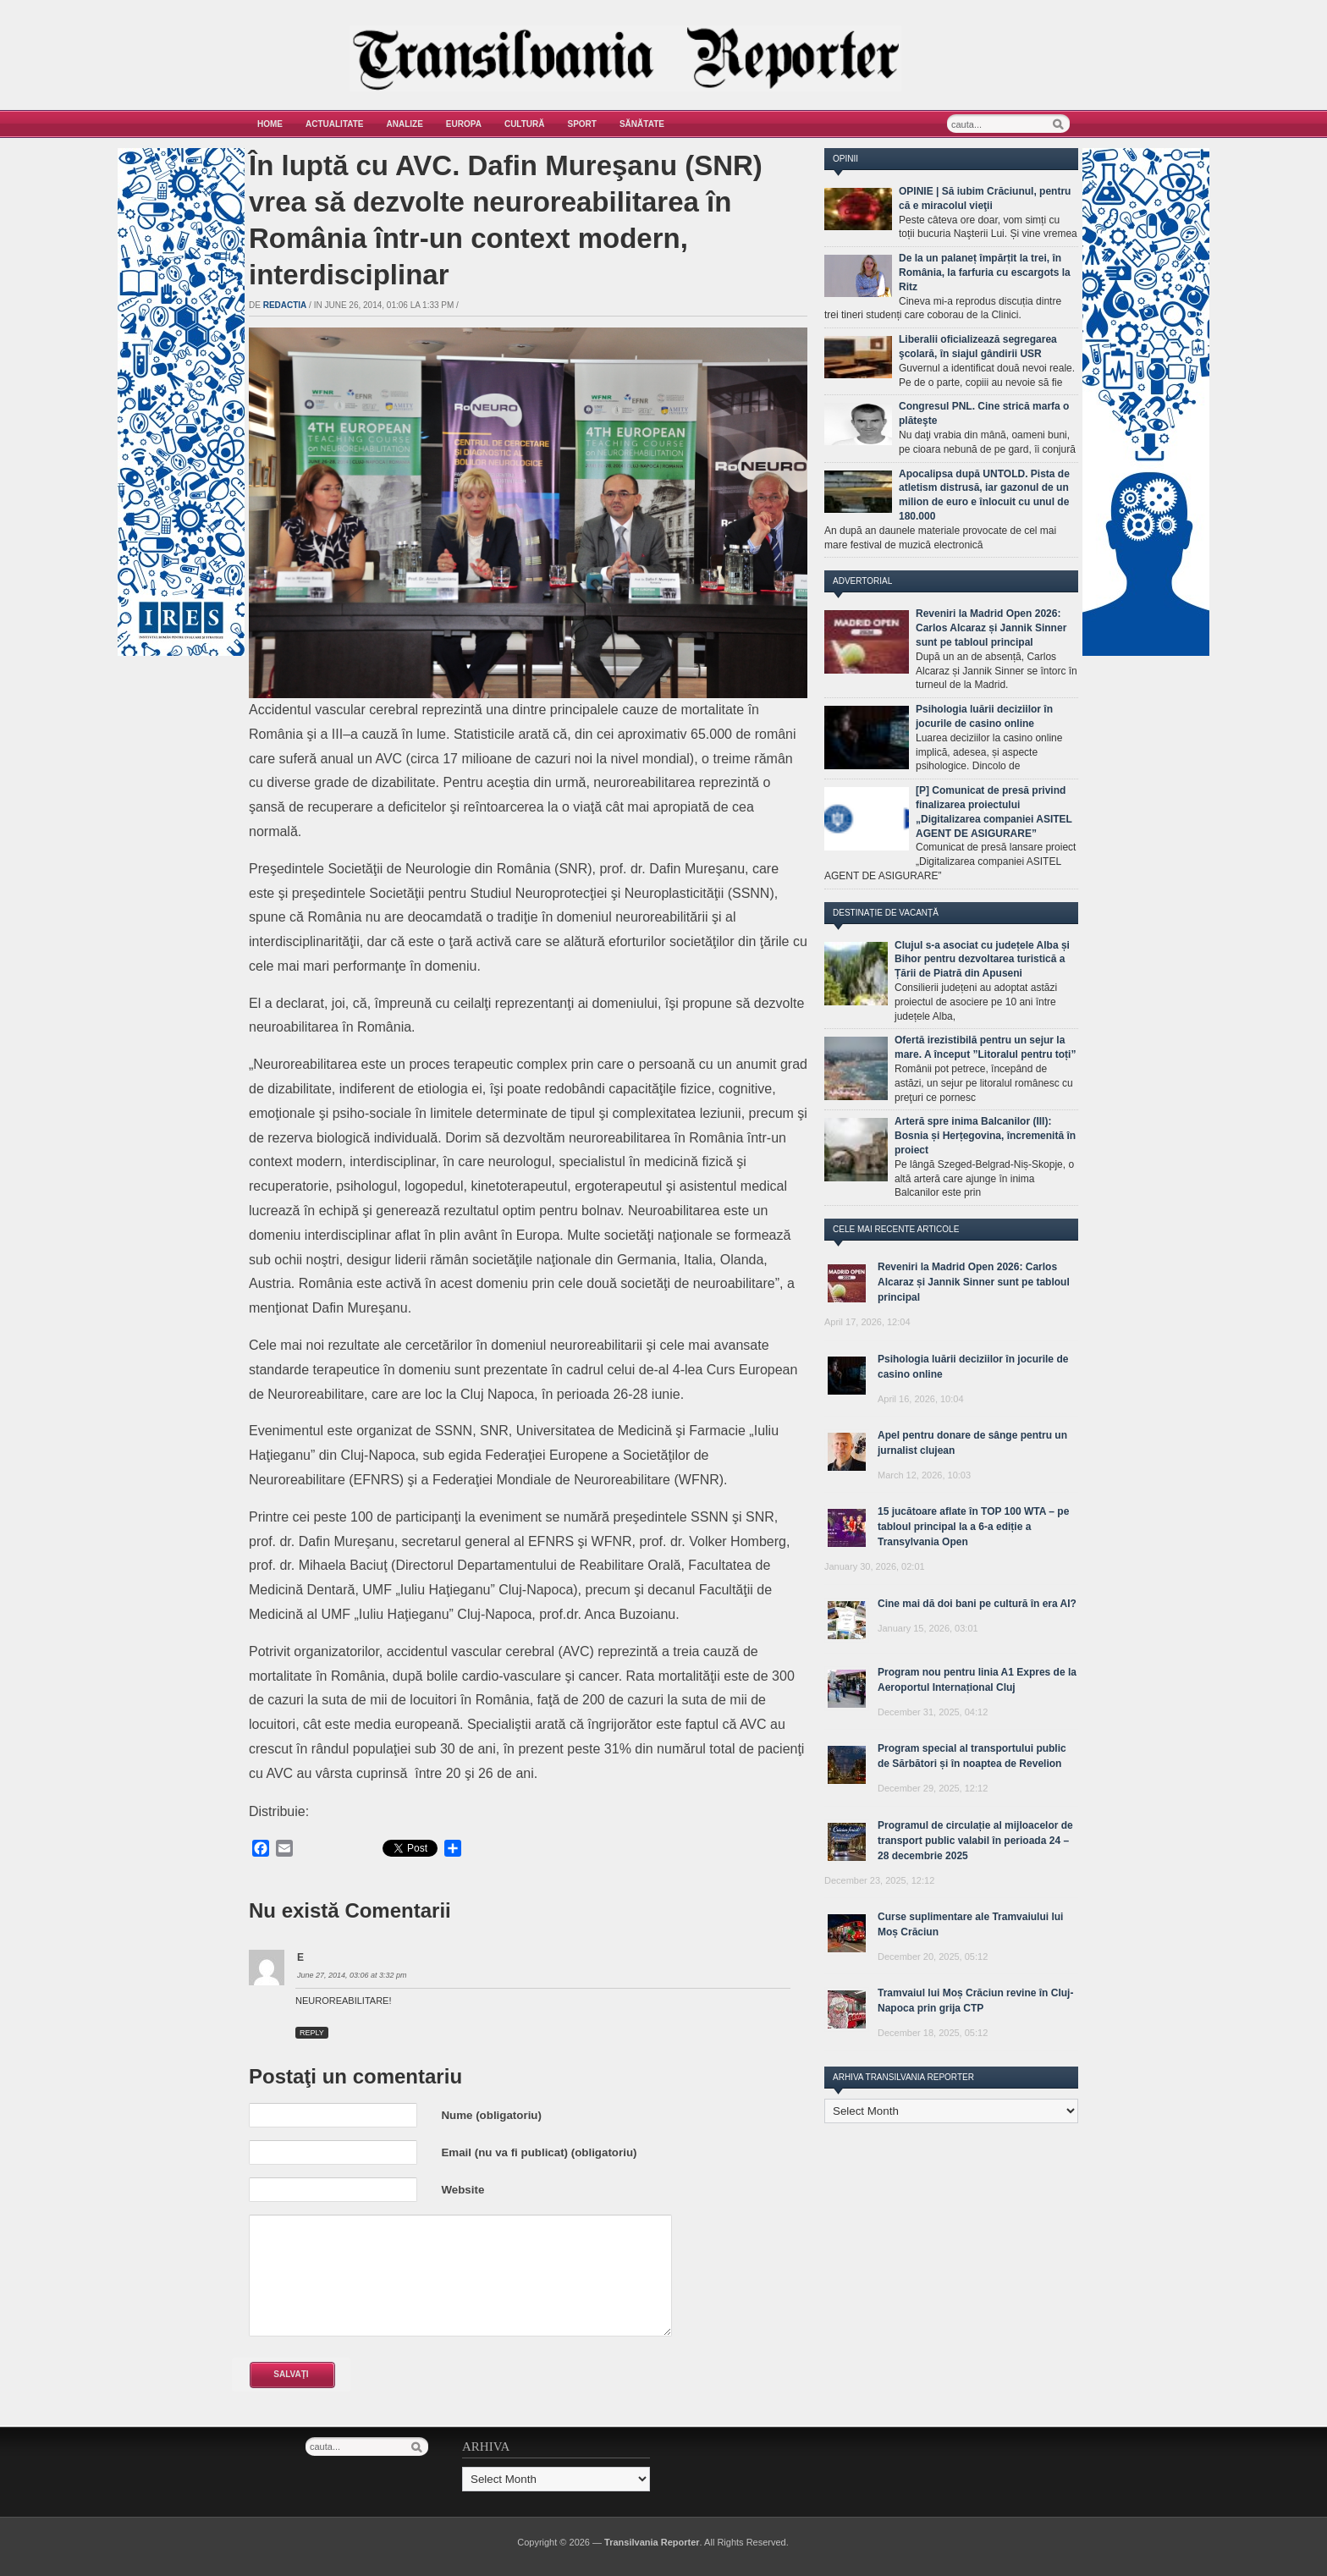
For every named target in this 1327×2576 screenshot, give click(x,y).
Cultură (524, 124)
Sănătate (641, 124)
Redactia (285, 305)
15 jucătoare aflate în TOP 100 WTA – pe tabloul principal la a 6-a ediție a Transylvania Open (973, 1526)
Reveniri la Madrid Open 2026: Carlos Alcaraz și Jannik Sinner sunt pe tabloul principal (991, 628)
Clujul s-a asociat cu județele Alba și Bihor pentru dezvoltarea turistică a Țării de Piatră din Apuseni (982, 959)
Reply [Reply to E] (312, 2032)
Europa (464, 124)
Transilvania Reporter (652, 2542)
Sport (582, 124)
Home (270, 124)
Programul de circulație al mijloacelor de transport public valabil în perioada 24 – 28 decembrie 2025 (975, 1840)
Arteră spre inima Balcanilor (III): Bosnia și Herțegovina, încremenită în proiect (985, 1135)
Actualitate (335, 124)
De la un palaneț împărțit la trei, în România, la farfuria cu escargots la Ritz (985, 272)
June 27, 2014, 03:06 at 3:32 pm (352, 1975)
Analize (405, 124)
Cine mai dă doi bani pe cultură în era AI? (977, 1604)
